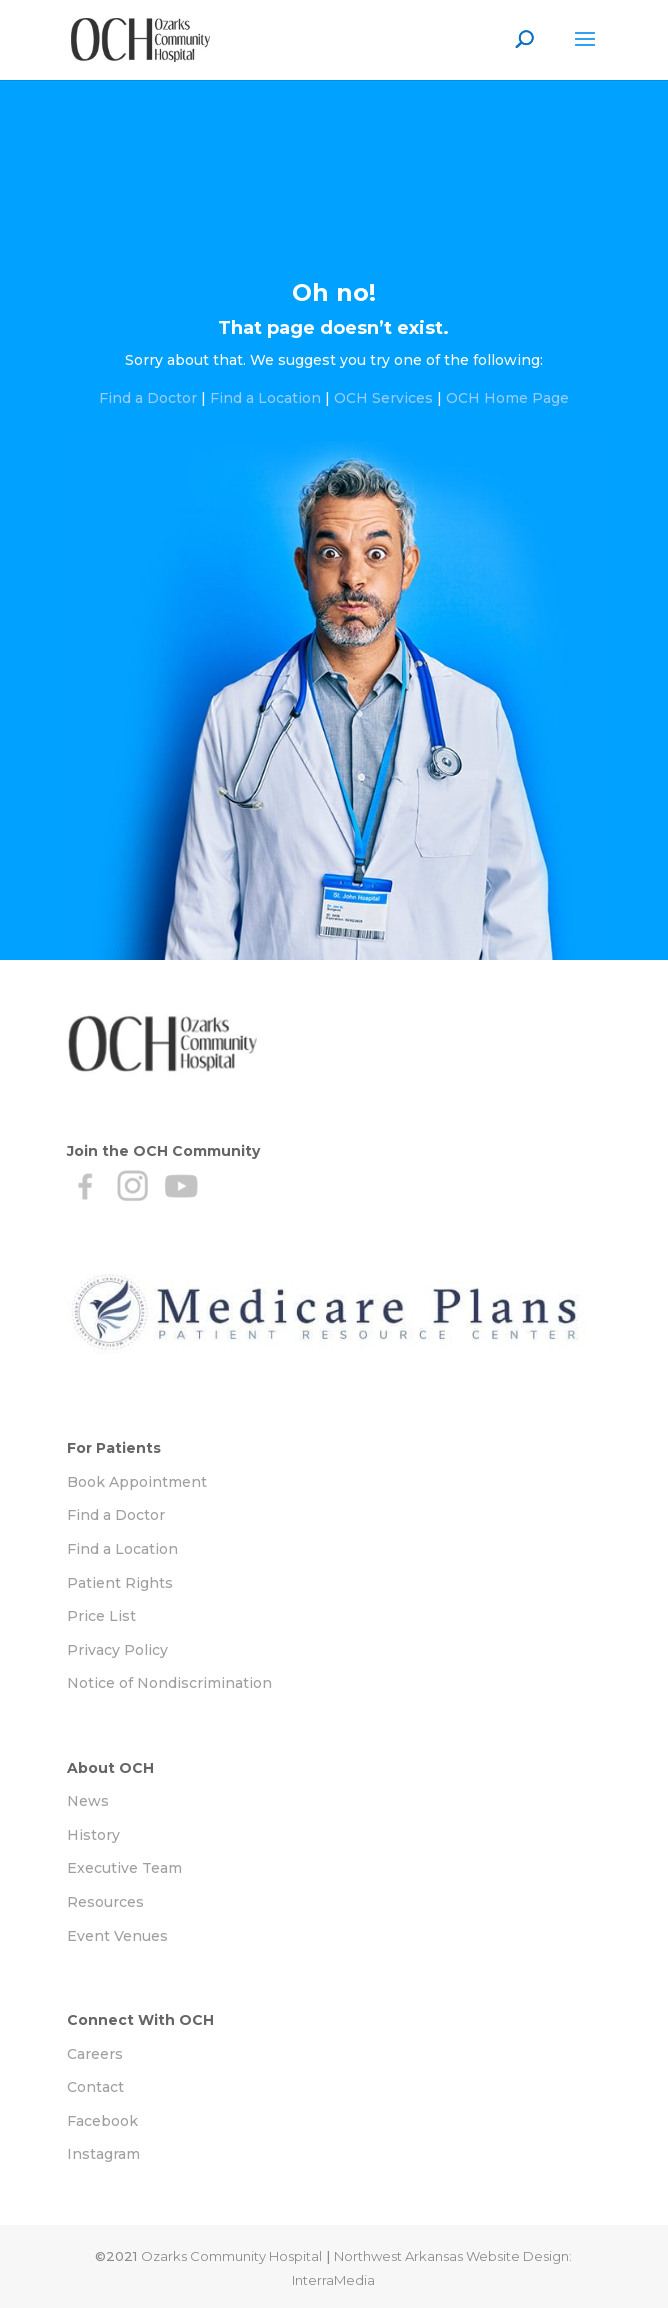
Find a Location (265, 398)
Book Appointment (137, 1482)
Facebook (102, 2121)
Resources (105, 1902)
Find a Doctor (148, 398)
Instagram (103, 2154)
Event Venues (117, 1936)
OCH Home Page (507, 398)
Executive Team (124, 1868)
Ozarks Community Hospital (231, 2256)
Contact (95, 2087)
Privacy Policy (117, 1650)
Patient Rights (120, 1583)
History (93, 1835)
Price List (101, 1616)
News (88, 1801)
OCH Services (383, 398)
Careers (95, 2054)
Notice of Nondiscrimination (169, 1683)
